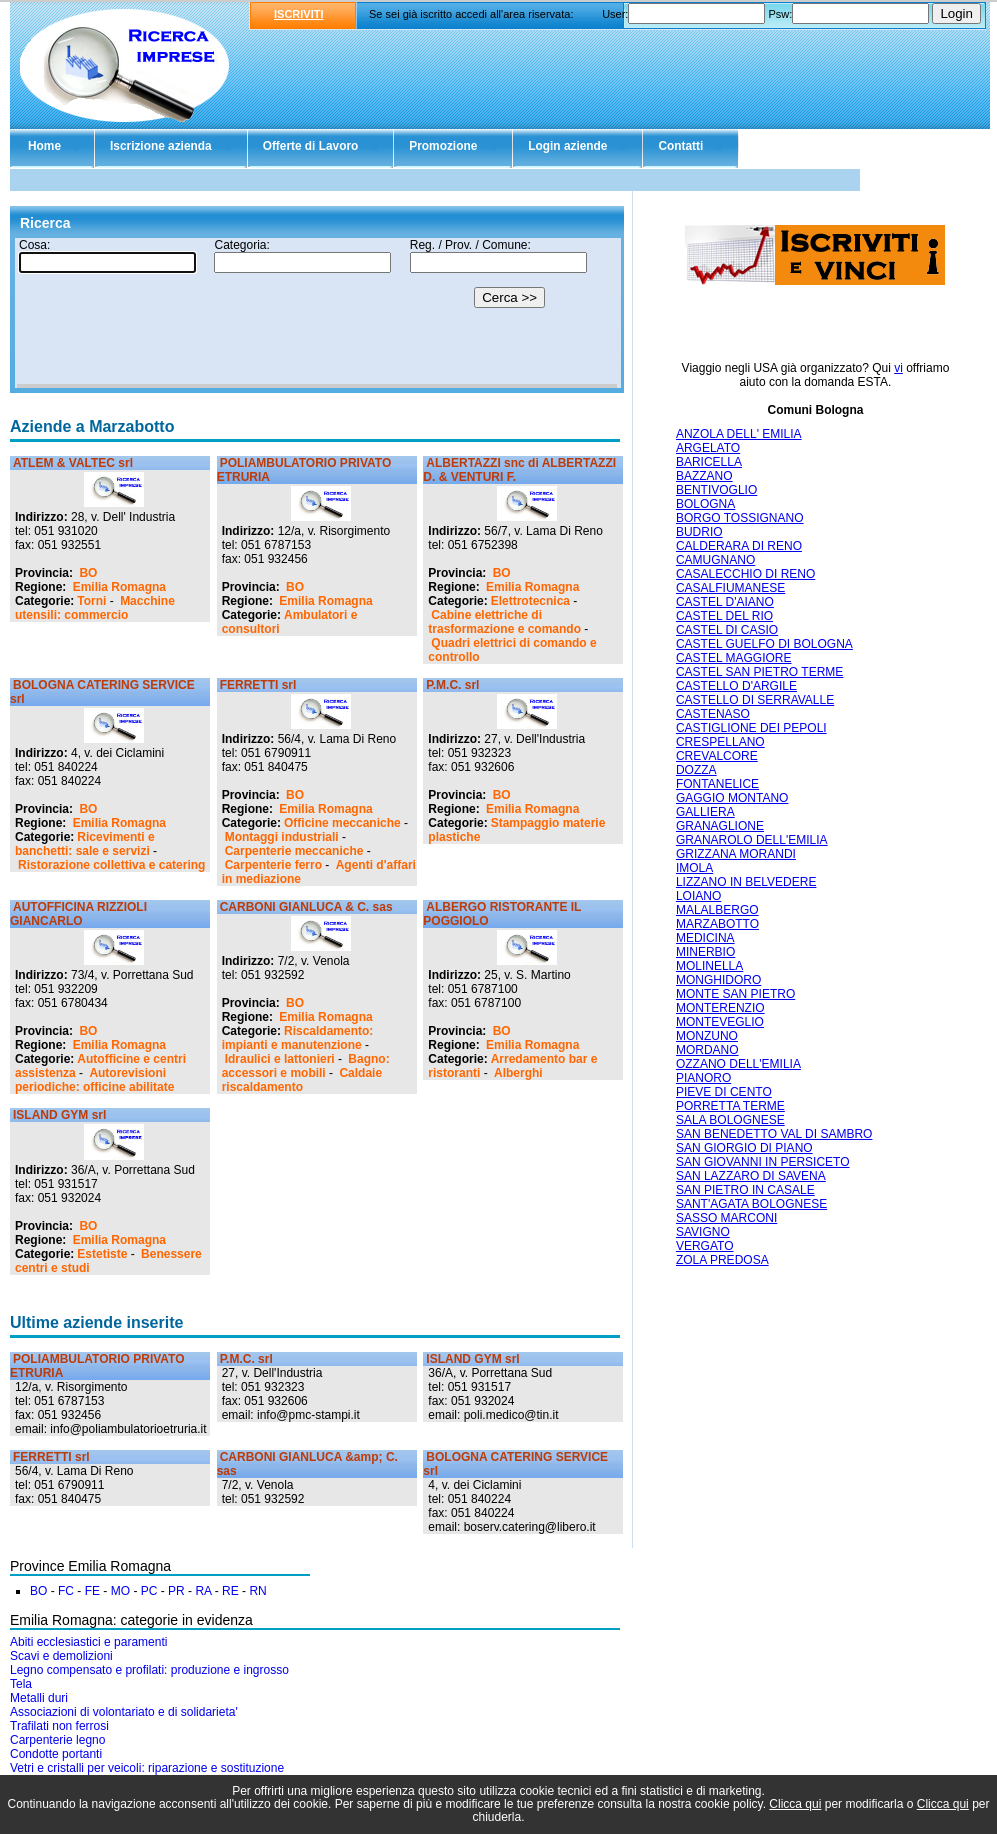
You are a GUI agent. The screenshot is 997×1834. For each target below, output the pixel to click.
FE (92, 1591)
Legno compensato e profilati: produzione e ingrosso (149, 1670)
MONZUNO (707, 1036)
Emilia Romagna (119, 587)
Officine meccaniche (342, 823)
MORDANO (707, 1050)
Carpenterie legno (57, 1740)
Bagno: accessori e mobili (306, 1066)
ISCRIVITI (299, 14)
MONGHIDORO (718, 980)
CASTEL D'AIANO (725, 602)
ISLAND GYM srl (59, 1115)
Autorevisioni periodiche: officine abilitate (94, 1080)
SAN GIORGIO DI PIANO (744, 1148)
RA (203, 1591)
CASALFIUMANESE (730, 588)
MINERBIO (705, 952)
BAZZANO (704, 476)
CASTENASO (713, 714)
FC (66, 1591)
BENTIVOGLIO (716, 490)
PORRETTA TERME (730, 1106)
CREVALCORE (717, 756)
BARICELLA (709, 462)
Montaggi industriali (282, 837)
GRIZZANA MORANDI (736, 854)
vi (898, 368)
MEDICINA (705, 938)
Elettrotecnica (530, 601)
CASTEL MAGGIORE (734, 658)
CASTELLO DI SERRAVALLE (755, 700)
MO (120, 1591)
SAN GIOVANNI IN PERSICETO (763, 1162)
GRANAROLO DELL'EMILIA (752, 840)
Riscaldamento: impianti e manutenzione (298, 1038)
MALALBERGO (717, 910)
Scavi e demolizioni (61, 1656)
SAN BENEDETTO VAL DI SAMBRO (774, 1134)
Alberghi (518, 1073)
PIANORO (703, 1078)
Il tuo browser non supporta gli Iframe (317, 313)
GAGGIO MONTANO (732, 798)
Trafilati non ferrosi (59, 1726)
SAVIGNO (703, 1232)
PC (149, 1591)
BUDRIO (699, 532)
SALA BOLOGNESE (730, 1120)
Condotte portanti (56, 1754)
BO (88, 573)
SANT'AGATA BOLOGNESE (751, 1204)
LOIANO (698, 896)
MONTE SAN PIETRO (735, 994)
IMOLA (694, 868)
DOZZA (696, 770)
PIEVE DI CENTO (724, 1092)
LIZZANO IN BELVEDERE (746, 882)
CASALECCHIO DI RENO (745, 574)
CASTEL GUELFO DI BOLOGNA (764, 644)
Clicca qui (795, 1804)
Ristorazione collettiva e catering (111, 865)
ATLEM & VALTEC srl (73, 463)
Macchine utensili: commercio (95, 608)
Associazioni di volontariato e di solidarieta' (124, 1712)
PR (176, 1591)
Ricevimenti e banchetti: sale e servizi (85, 844)
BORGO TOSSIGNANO (740, 518)
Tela (21, 1684)
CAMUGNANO (715, 560)
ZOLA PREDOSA (722, 1260)
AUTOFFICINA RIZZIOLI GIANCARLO (78, 914)
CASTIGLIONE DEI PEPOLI (751, 728)
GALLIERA (705, 812)
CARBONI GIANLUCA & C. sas (306, 907)
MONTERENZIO (720, 1008)
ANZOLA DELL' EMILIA (739, 434)
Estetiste (102, 1254)
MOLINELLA (709, 966)
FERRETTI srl (258, 685)
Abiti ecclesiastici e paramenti (88, 1642)
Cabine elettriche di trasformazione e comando (504, 622)
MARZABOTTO (717, 924)
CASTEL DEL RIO (724, 616)
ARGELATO (708, 448)
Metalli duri (39, 1698)
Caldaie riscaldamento (302, 1080)
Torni (91, 601)
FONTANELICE (717, 784)
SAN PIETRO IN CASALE (745, 1190)
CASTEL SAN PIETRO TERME (759, 672)
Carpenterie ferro (273, 865)
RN (257, 1591)
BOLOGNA (705, 504)
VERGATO (705, 1246)
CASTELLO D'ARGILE (736, 686)
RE (230, 1591)
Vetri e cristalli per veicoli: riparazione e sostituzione (147, 1768)
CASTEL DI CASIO (727, 630)
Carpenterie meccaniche (294, 851)
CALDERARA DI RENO (739, 546)
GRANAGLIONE (720, 826)
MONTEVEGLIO (720, 1022)
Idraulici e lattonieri (280, 1059)
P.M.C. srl (452, 685)
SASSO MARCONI (726, 1218)
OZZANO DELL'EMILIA (738, 1064)
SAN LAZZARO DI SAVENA (751, 1176)
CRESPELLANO (720, 742)
